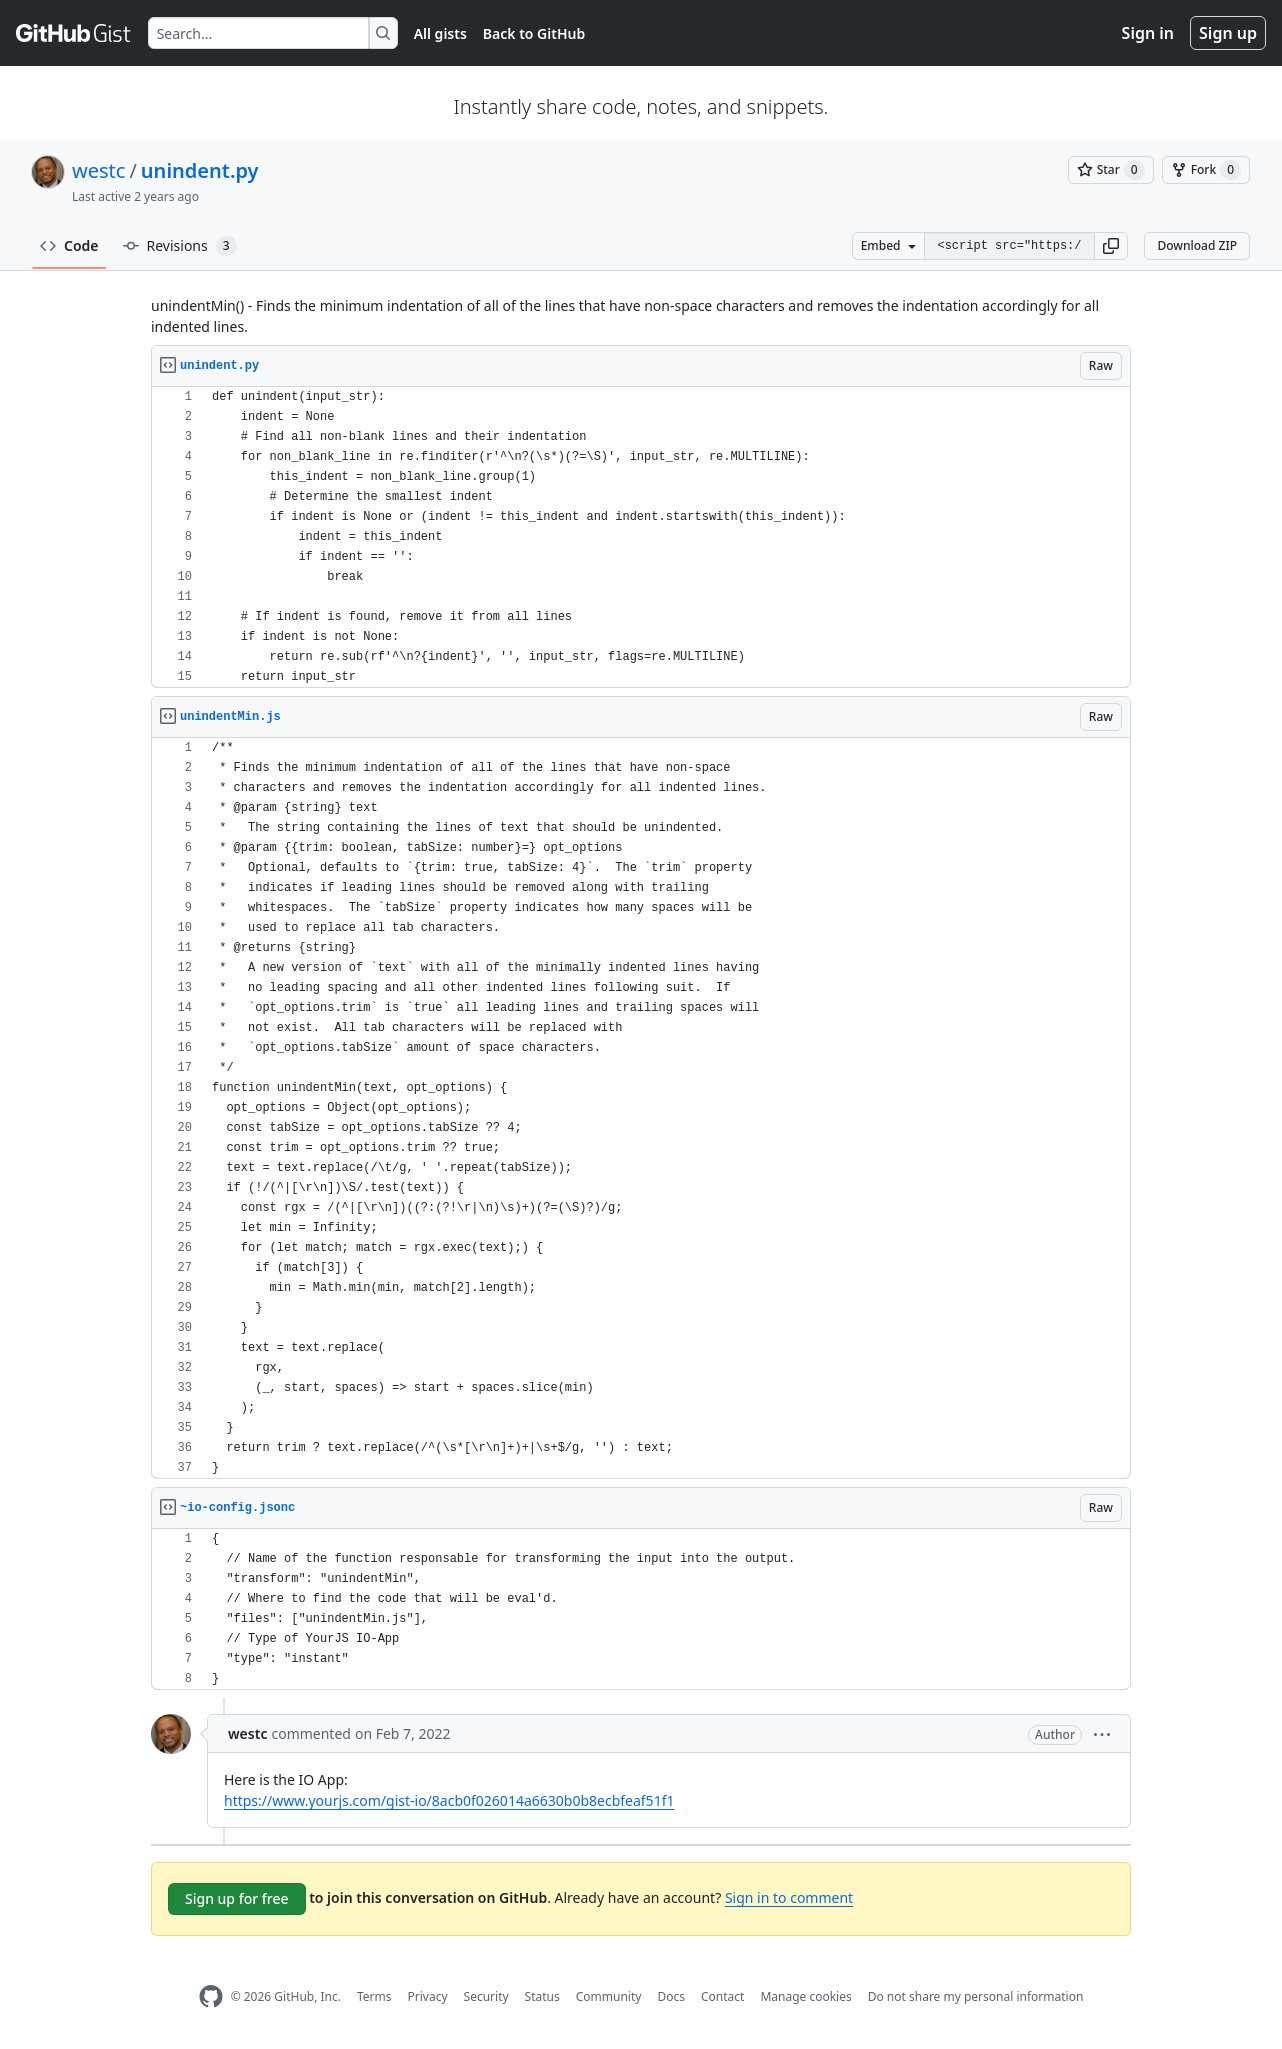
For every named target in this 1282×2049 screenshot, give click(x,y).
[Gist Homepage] (74, 33)
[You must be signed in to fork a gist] (1206, 170)
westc (98, 170)
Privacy (428, 1996)
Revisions (180, 246)
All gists (440, 33)
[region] (641, 537)
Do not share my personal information (976, 1996)
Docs (671, 1996)
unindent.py (200, 170)
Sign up (1228, 33)
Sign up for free (237, 1898)
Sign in (1148, 33)
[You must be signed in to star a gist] (1111, 170)
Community (609, 1996)
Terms (374, 1996)
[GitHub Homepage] (211, 1996)
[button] (1111, 246)
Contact (722, 1996)
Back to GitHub (534, 33)
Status (542, 1996)
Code (69, 245)
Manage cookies (805, 1996)
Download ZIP (1197, 245)
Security (486, 1996)
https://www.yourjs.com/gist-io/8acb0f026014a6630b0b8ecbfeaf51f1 (449, 1800)
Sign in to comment (789, 1897)
